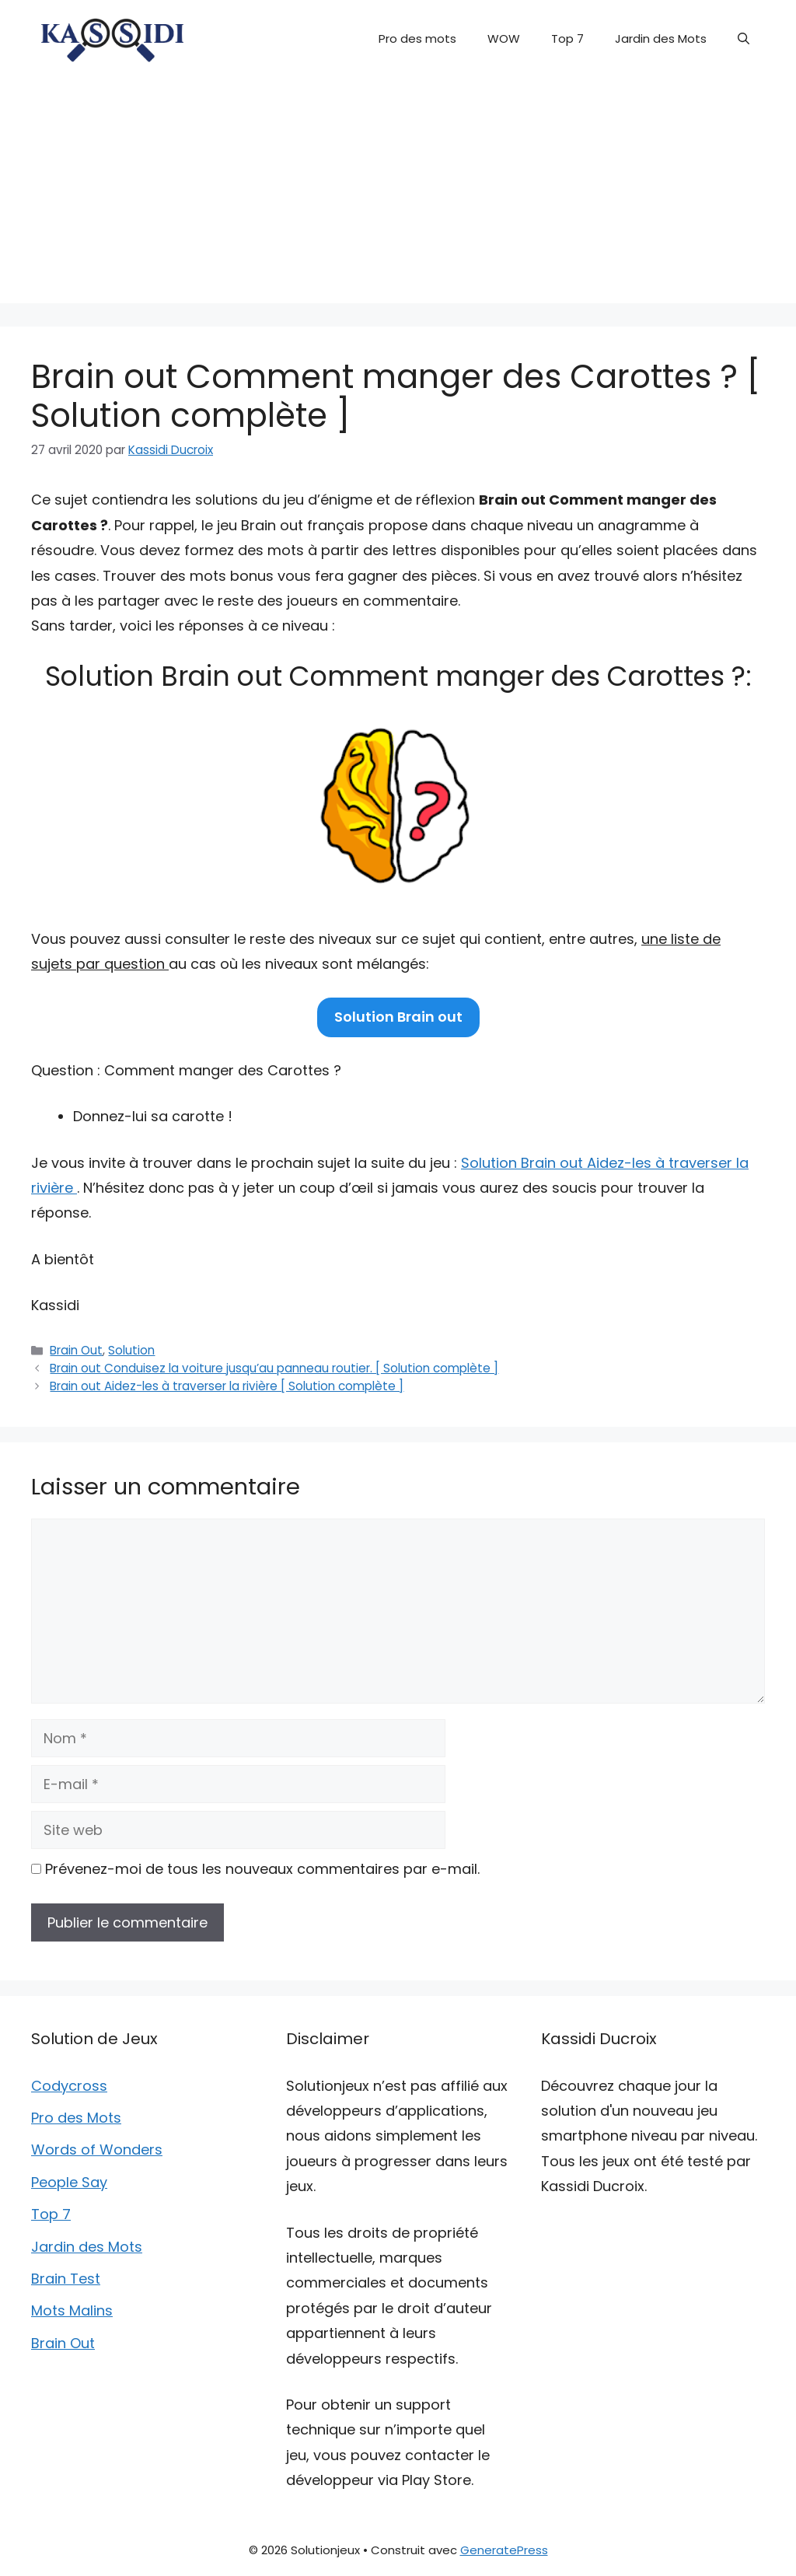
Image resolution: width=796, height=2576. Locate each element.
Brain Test (65, 2278)
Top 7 (567, 38)
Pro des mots (417, 38)
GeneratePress (504, 2550)
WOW (503, 38)
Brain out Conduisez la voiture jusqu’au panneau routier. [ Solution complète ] (274, 1368)
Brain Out (76, 1350)
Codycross (69, 2085)
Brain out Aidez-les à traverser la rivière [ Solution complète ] (226, 1386)
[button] (743, 39)
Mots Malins (72, 2310)
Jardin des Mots (661, 38)
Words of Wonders (96, 2149)
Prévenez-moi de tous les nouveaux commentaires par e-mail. (262, 1869)
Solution (131, 1350)
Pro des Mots (76, 2117)
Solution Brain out (398, 1016)
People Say (69, 2182)
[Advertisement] (398, 194)
